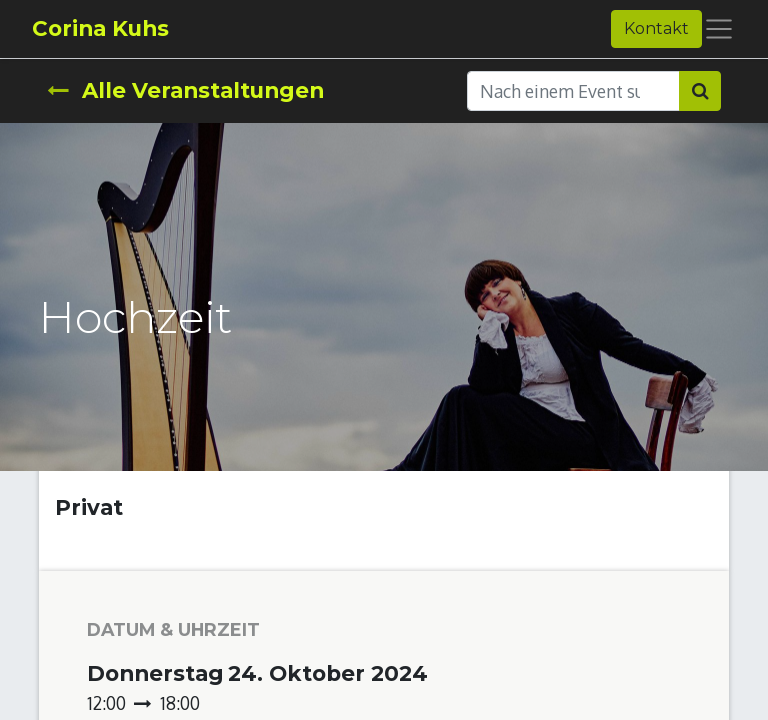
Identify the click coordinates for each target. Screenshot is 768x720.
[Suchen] (700, 91)
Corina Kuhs (100, 28)
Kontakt (656, 28)
